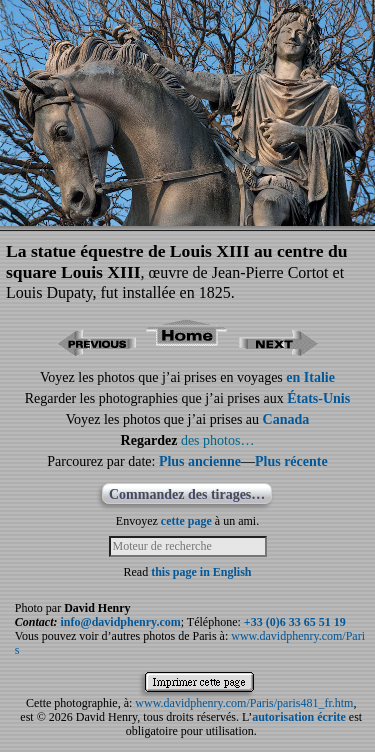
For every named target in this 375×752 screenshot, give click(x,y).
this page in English (201, 572)
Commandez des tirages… (187, 494)
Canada (286, 419)
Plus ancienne (200, 461)
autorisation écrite (299, 717)
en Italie (310, 377)
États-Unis (318, 398)
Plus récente (291, 461)
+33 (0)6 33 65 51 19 (295, 622)
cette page (186, 521)
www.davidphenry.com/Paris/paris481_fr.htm (244, 703)
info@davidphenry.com (121, 622)
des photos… (218, 440)
